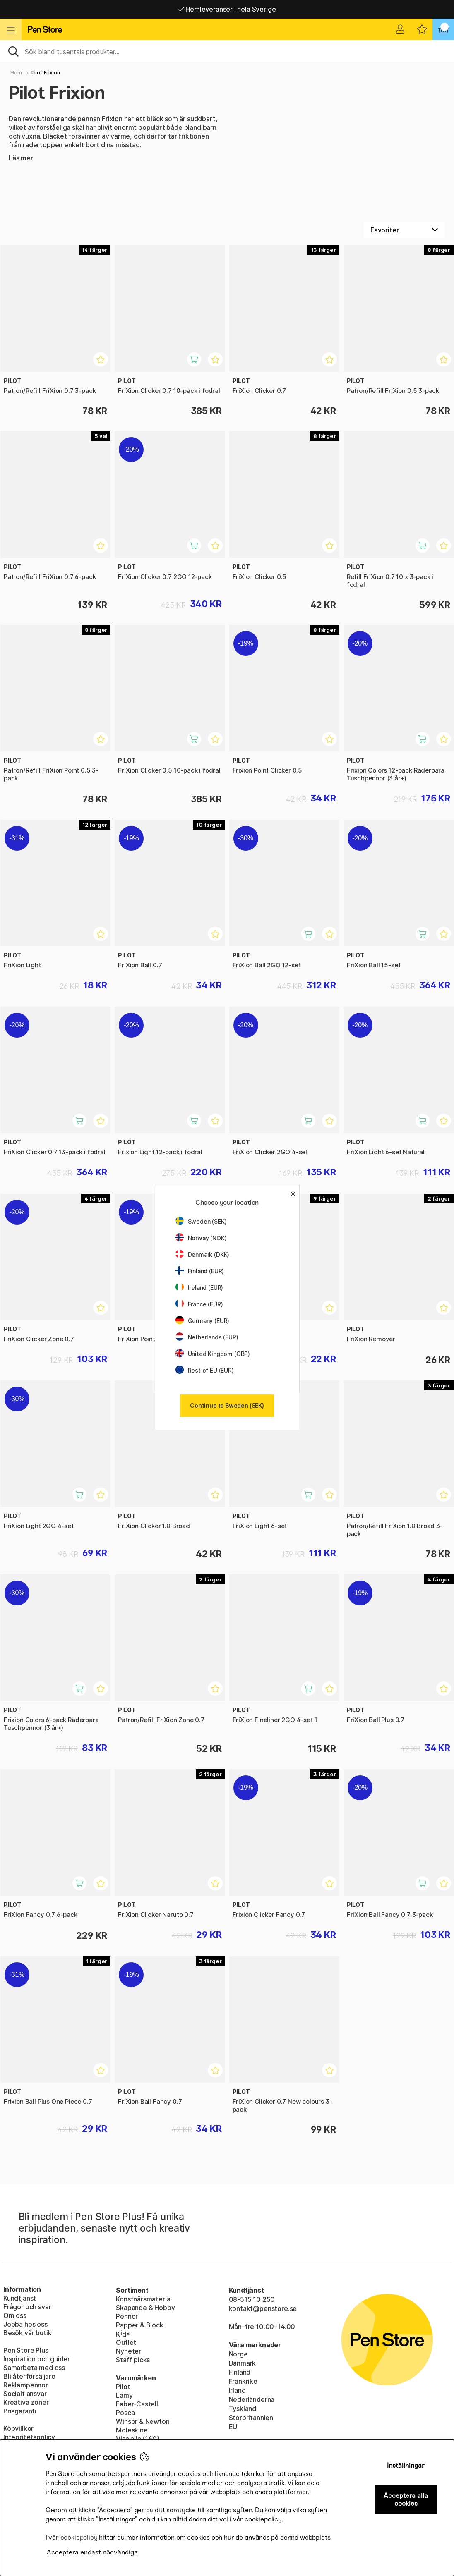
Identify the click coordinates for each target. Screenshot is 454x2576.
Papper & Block (139, 2325)
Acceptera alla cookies (406, 2499)
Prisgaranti (19, 2411)
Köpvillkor (18, 2428)
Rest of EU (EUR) (204, 1370)
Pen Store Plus (25, 2350)
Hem (16, 72)
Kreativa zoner (26, 2402)
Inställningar (406, 2465)
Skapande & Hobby (145, 2307)
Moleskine (131, 2430)
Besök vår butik (27, 2333)
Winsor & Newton (142, 2421)
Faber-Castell (137, 2404)
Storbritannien (251, 2417)
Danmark (242, 2363)
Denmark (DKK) (202, 1254)
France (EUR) (199, 1304)
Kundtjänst (19, 2298)
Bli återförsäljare (29, 2376)
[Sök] (227, 51)
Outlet (126, 2342)
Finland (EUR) (199, 1271)
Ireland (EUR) (199, 1287)
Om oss (14, 2315)
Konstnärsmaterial (144, 2299)
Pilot (123, 2386)
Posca (125, 2413)
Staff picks (133, 2360)
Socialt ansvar (25, 2393)
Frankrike (243, 2381)
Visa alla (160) (137, 2439)
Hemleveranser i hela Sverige (227, 9)
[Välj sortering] (404, 230)
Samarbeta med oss (34, 2367)
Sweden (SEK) (201, 1221)
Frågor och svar (27, 2307)
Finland (240, 2372)
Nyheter (128, 2351)
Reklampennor (25, 2385)
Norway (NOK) (201, 1237)
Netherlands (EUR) (206, 1337)
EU (233, 2427)
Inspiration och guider (36, 2359)
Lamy (124, 2395)
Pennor (127, 2316)
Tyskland (243, 2408)
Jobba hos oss (25, 2324)
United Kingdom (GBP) (212, 1353)
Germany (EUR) (202, 1320)
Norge (238, 2354)
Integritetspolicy (29, 2437)
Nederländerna (252, 2399)
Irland (237, 2390)
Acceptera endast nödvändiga (92, 2552)
